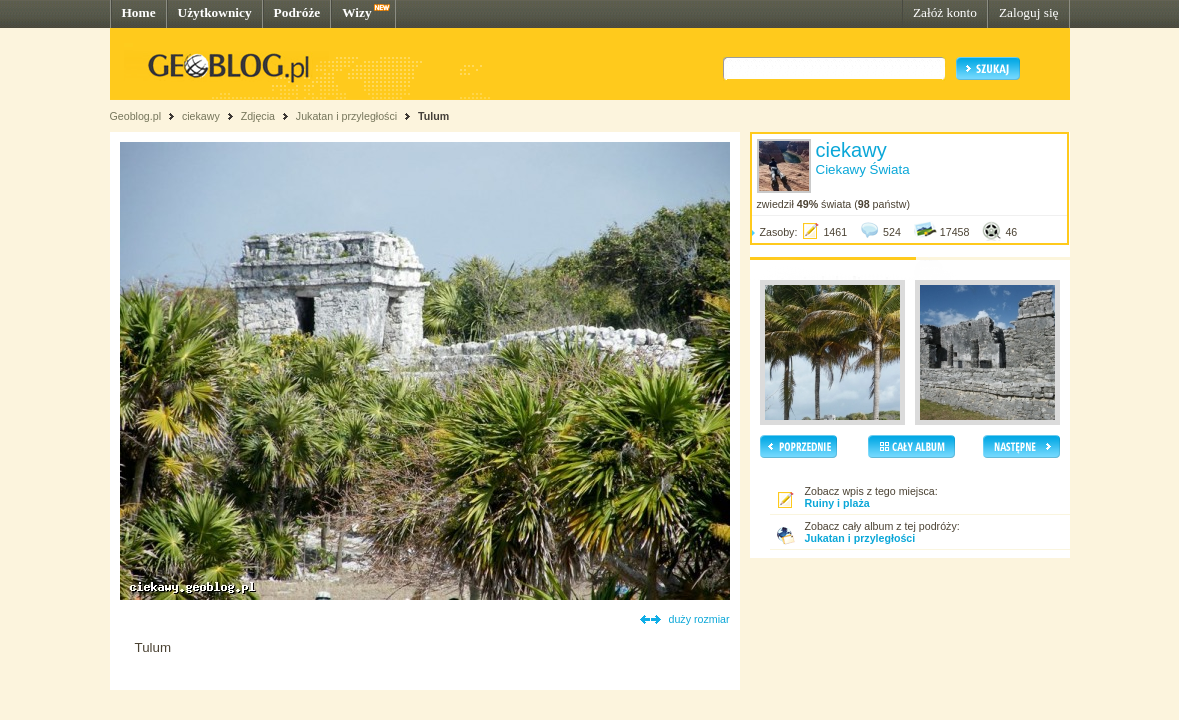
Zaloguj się (1029, 12)
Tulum (433, 116)
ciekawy (201, 116)
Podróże (297, 12)
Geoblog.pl (136, 116)
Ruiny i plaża (837, 503)
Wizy (356, 12)
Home (139, 12)
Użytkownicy (215, 12)
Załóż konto (945, 12)
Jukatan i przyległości (346, 116)
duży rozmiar (699, 619)
